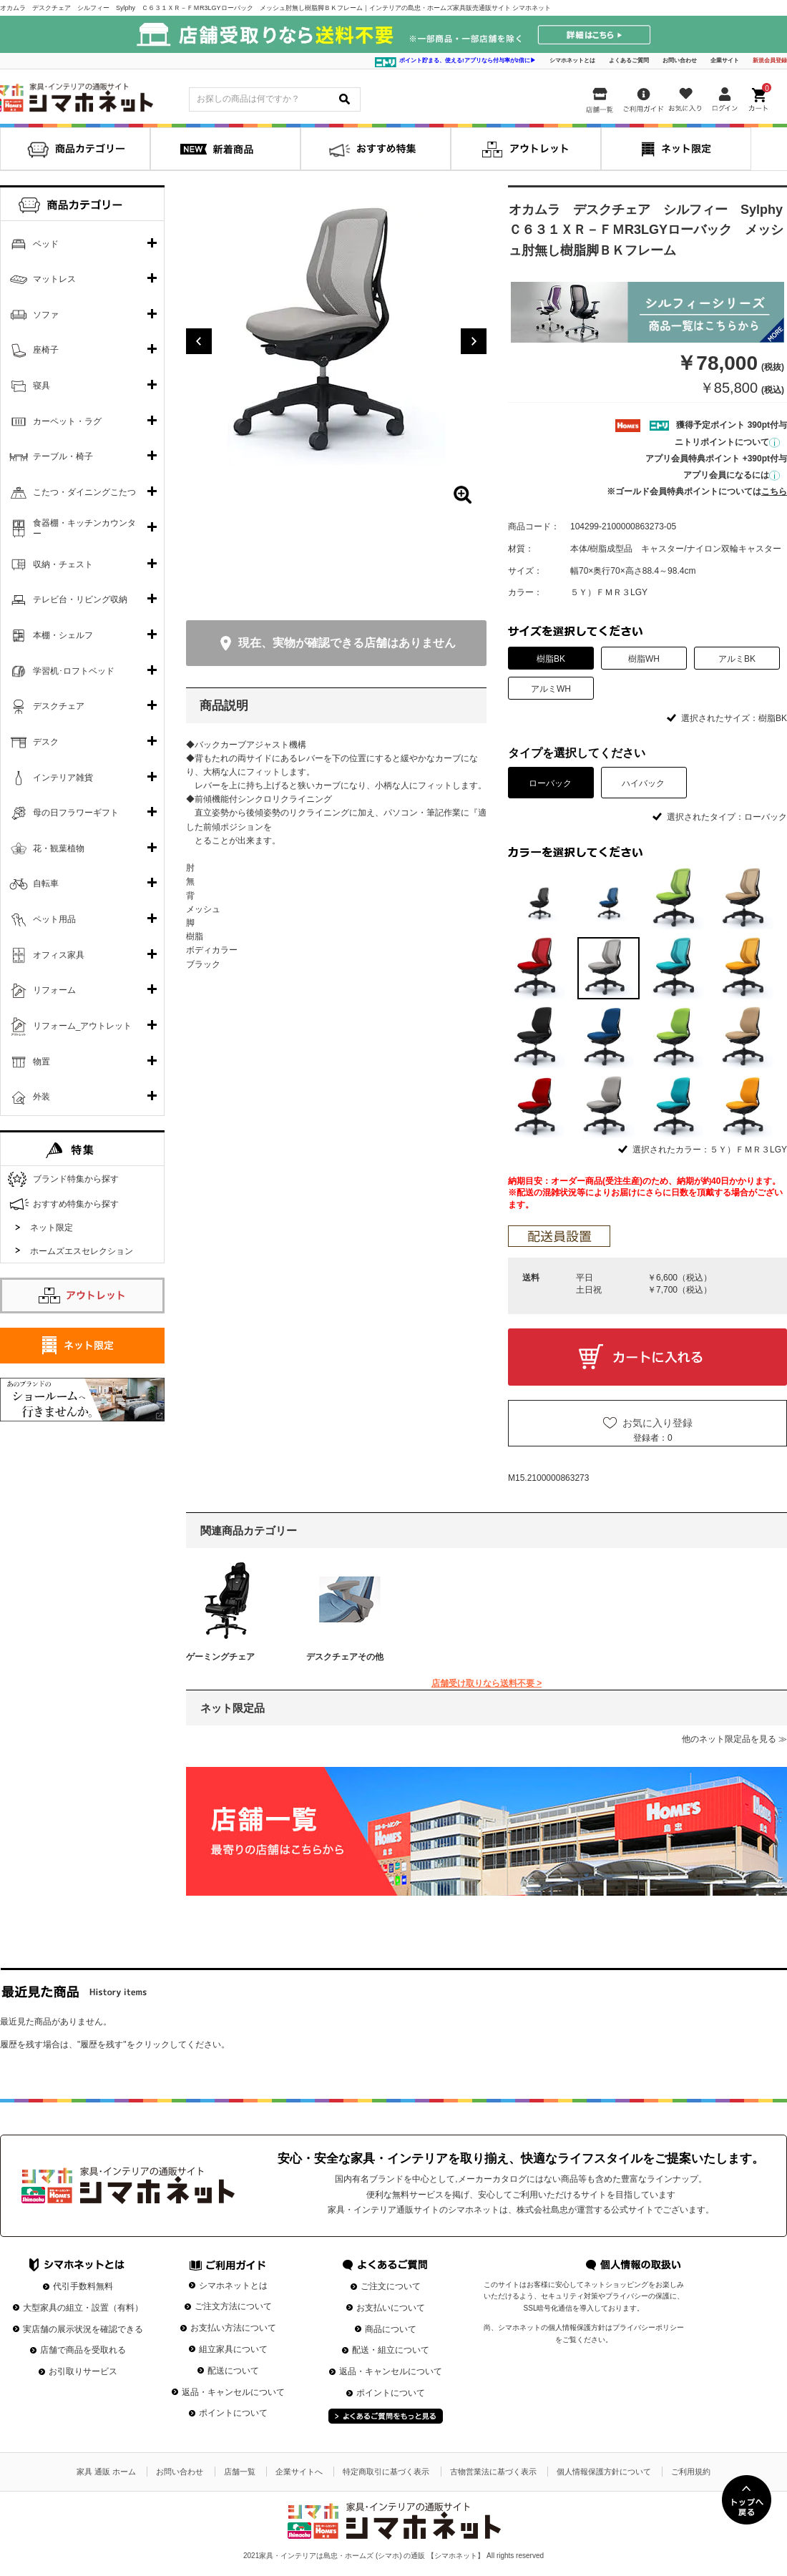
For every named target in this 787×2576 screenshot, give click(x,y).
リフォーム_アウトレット (82, 1026)
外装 (41, 1097)
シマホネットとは (572, 60)
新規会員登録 (770, 60)
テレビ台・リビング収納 (80, 599)
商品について (390, 2329)
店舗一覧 (239, 2471)
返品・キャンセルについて (233, 2392)
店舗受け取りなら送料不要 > (486, 1683)
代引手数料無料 (83, 2286)
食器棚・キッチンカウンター (84, 528)
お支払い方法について (233, 2328)
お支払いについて (390, 2308)
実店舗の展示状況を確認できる (83, 2329)
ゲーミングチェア (220, 1657)
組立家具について (233, 2349)
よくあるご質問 (629, 60)
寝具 (41, 386)
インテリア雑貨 (63, 778)
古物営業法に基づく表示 (493, 2471)
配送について (233, 2371)
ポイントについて (233, 2413)
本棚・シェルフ (63, 635)
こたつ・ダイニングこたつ (84, 492)
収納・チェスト (63, 564)
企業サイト (724, 60)
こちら (774, 491)
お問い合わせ (680, 60)
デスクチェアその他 (344, 1657)
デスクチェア (58, 706)
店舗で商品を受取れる (83, 2350)
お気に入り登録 (657, 1423)
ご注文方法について (233, 2306)
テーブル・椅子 (63, 456)
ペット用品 (54, 919)
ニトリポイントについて (727, 442)
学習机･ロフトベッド (73, 671)
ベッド (46, 244)
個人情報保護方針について (604, 2471)
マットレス (54, 279)
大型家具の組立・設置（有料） (83, 2308)
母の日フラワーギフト (76, 813)
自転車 (46, 883)
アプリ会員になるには (731, 475)
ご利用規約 (690, 2471)
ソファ (46, 315)
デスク (46, 742)
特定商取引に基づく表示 (386, 2471)
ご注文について (391, 2286)
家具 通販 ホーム (106, 2471)
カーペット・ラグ (67, 421)
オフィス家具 (58, 955)
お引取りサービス (83, 2371)
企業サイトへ (299, 2471)
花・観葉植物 (58, 848)
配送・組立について (390, 2350)
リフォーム (54, 990)
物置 (41, 1062)
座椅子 (46, 350)
